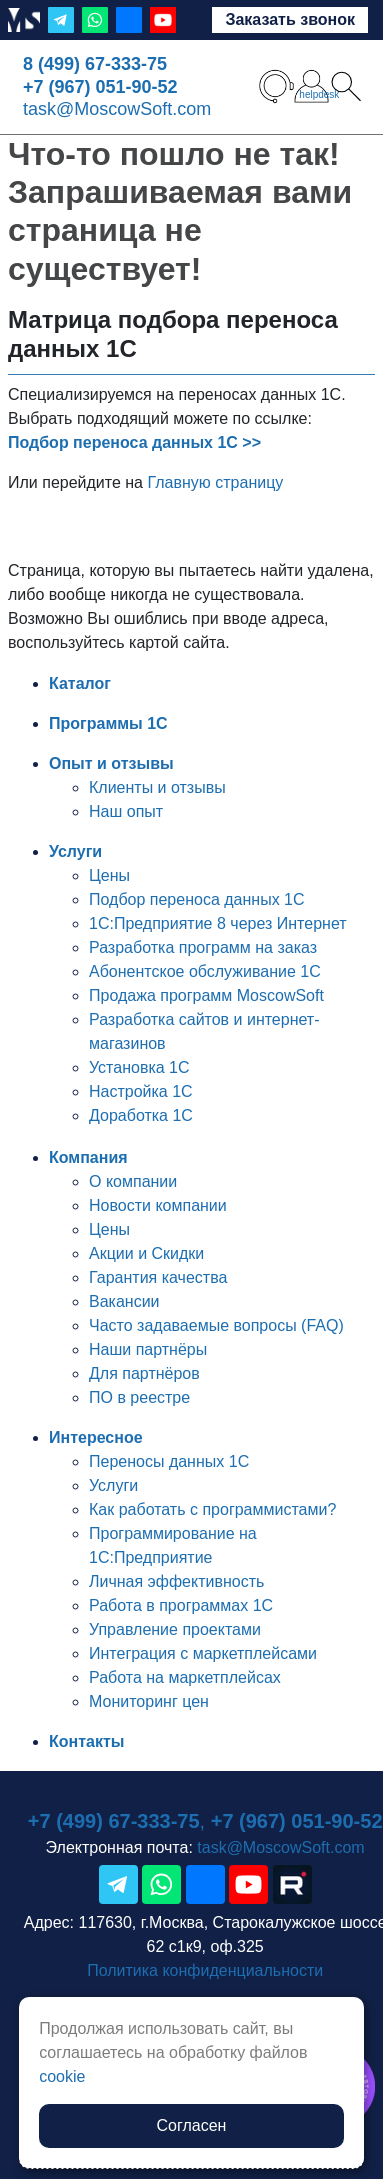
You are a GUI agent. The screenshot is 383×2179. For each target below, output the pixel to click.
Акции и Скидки (146, 1253)
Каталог (80, 683)
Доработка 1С (141, 1115)
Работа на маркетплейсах (185, 1677)
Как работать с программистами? (212, 1509)
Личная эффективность (176, 1581)
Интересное (96, 1437)
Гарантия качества (158, 1277)
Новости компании (158, 1205)
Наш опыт (126, 811)
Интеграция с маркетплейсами (203, 1653)
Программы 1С (108, 723)
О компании (133, 1181)
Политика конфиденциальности (205, 1970)
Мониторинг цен (149, 1701)
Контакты (86, 1741)
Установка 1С (139, 1067)
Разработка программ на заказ (203, 947)
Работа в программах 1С (181, 1605)
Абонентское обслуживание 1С (205, 971)
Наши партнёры (148, 1349)
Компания (88, 1157)
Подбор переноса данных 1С (197, 899)
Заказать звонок (290, 19)
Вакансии (124, 1301)
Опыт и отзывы (111, 763)
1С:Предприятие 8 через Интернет (218, 923)
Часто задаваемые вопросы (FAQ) (216, 1325)
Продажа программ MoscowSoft (206, 995)
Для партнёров (144, 1373)
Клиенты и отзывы (157, 787)
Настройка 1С (141, 1091)
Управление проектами (175, 1629)
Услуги (75, 851)
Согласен (192, 2125)
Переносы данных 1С (169, 1461)
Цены (109, 875)
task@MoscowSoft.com (117, 109)
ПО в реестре (139, 1397)
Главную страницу (215, 482)
